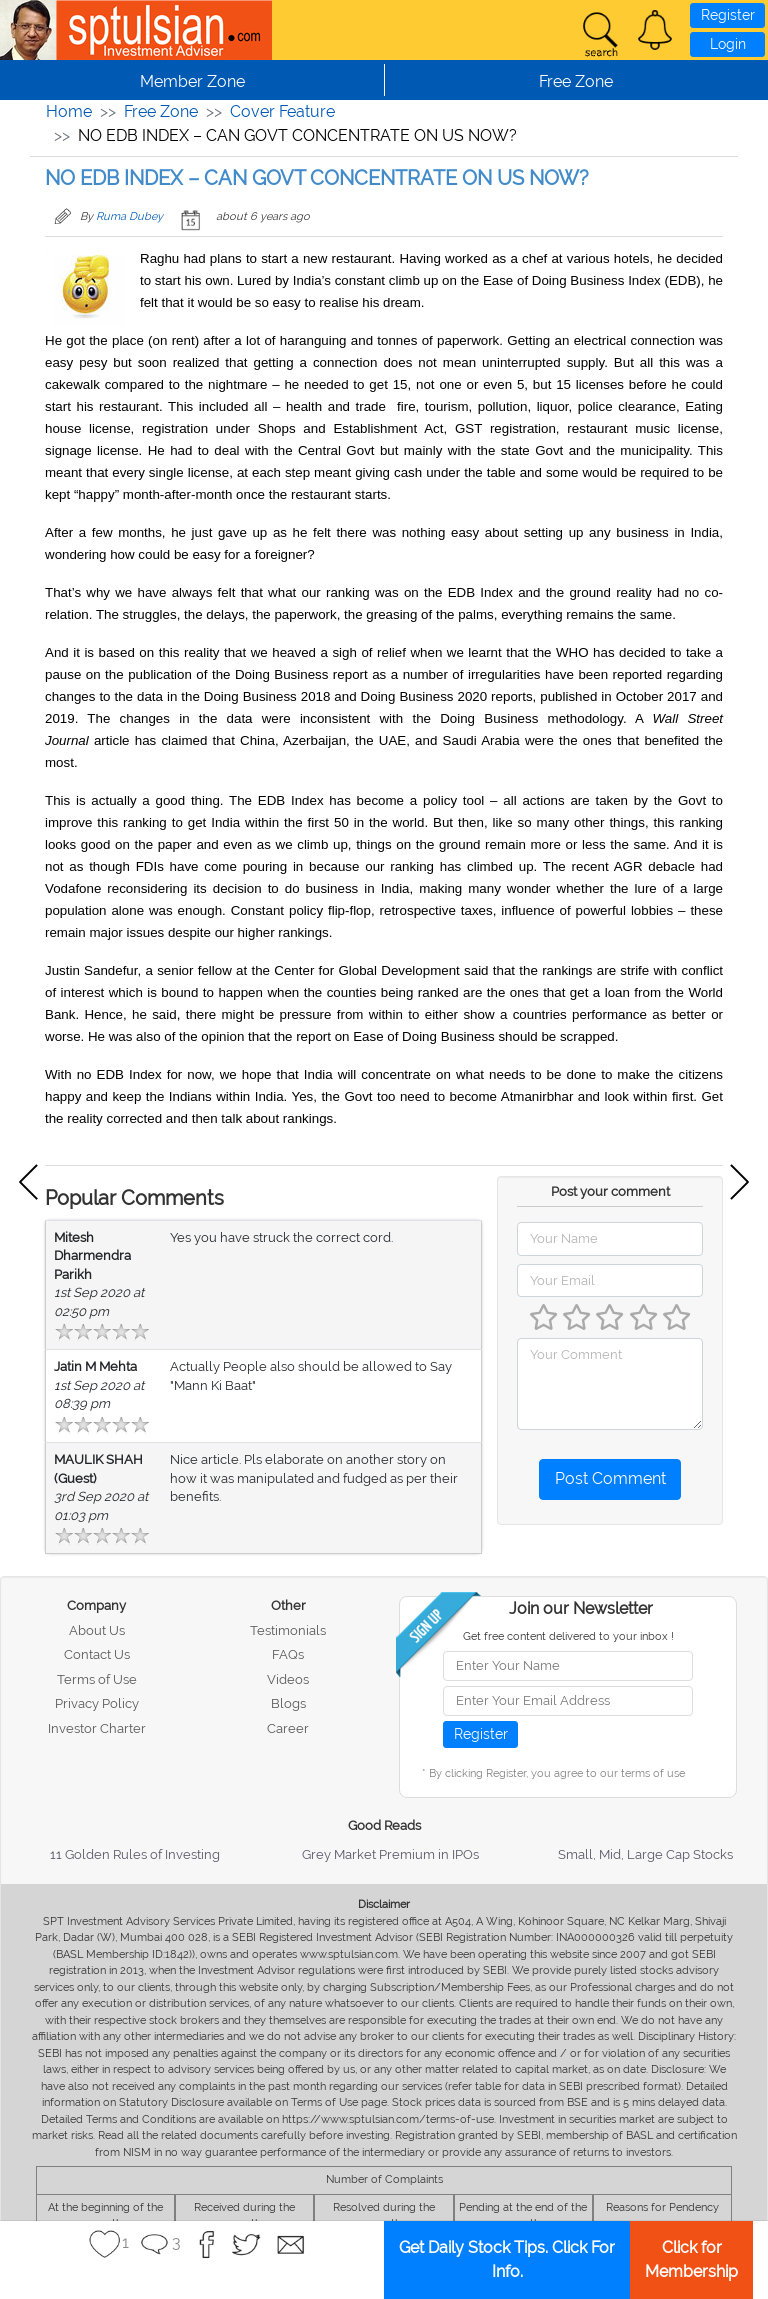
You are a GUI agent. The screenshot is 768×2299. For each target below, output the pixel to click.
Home (69, 111)
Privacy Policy (97, 1703)
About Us (97, 1630)
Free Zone (161, 111)
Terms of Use (97, 1679)
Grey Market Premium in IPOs (390, 1854)
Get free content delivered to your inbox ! (568, 1636)
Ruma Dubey (129, 216)
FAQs (288, 1654)
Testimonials (288, 1630)
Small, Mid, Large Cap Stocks (645, 1854)
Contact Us (97, 1654)
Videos (288, 1679)
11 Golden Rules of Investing (135, 1854)
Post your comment (610, 1191)
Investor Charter (97, 1728)
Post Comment (610, 1478)
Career (288, 1728)
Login (728, 44)
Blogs (288, 1703)
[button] (655, 30)
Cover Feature (282, 111)
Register (728, 15)
